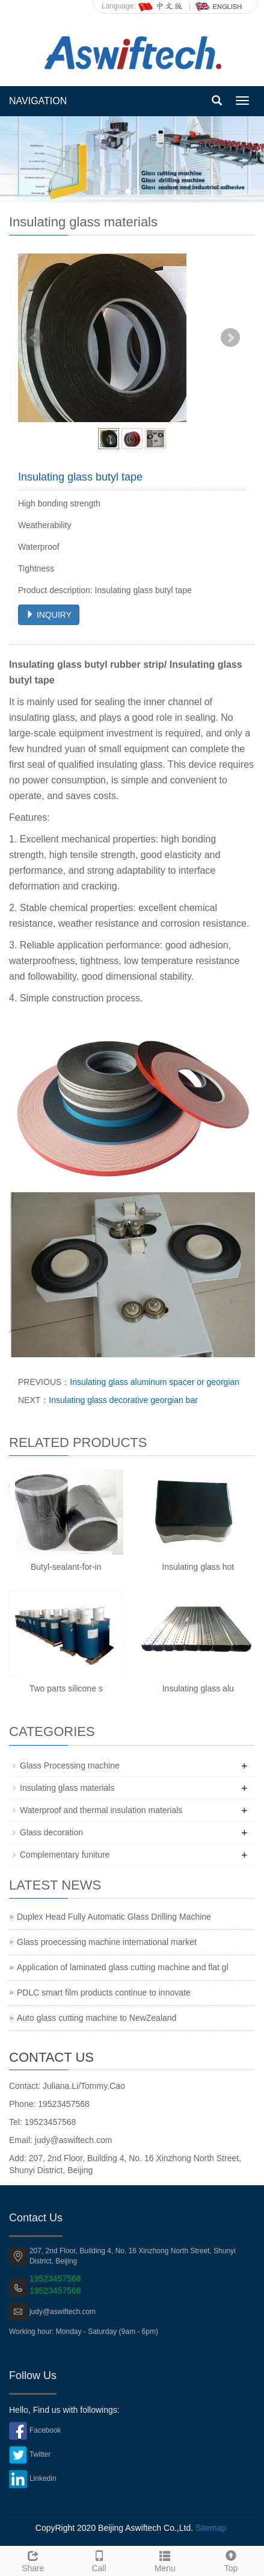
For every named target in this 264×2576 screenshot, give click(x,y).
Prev (33, 337)
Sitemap (210, 2528)
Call (99, 2559)
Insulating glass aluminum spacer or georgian (154, 1382)
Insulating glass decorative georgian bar (123, 1400)
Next (230, 337)
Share (33, 2559)
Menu (165, 2559)
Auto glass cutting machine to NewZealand (96, 2018)
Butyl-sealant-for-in (66, 1567)
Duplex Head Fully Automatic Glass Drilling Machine (114, 1916)
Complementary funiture (64, 1854)
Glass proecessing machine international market (107, 1942)
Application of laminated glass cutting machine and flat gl (123, 1967)
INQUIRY (49, 615)
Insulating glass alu (198, 1688)
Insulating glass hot (198, 1567)
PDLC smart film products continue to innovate (104, 1992)
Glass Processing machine (70, 1765)
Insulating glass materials (67, 1788)
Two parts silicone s (66, 1688)
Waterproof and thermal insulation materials (101, 1810)
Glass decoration (51, 1832)
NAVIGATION (38, 101)
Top (231, 2559)
